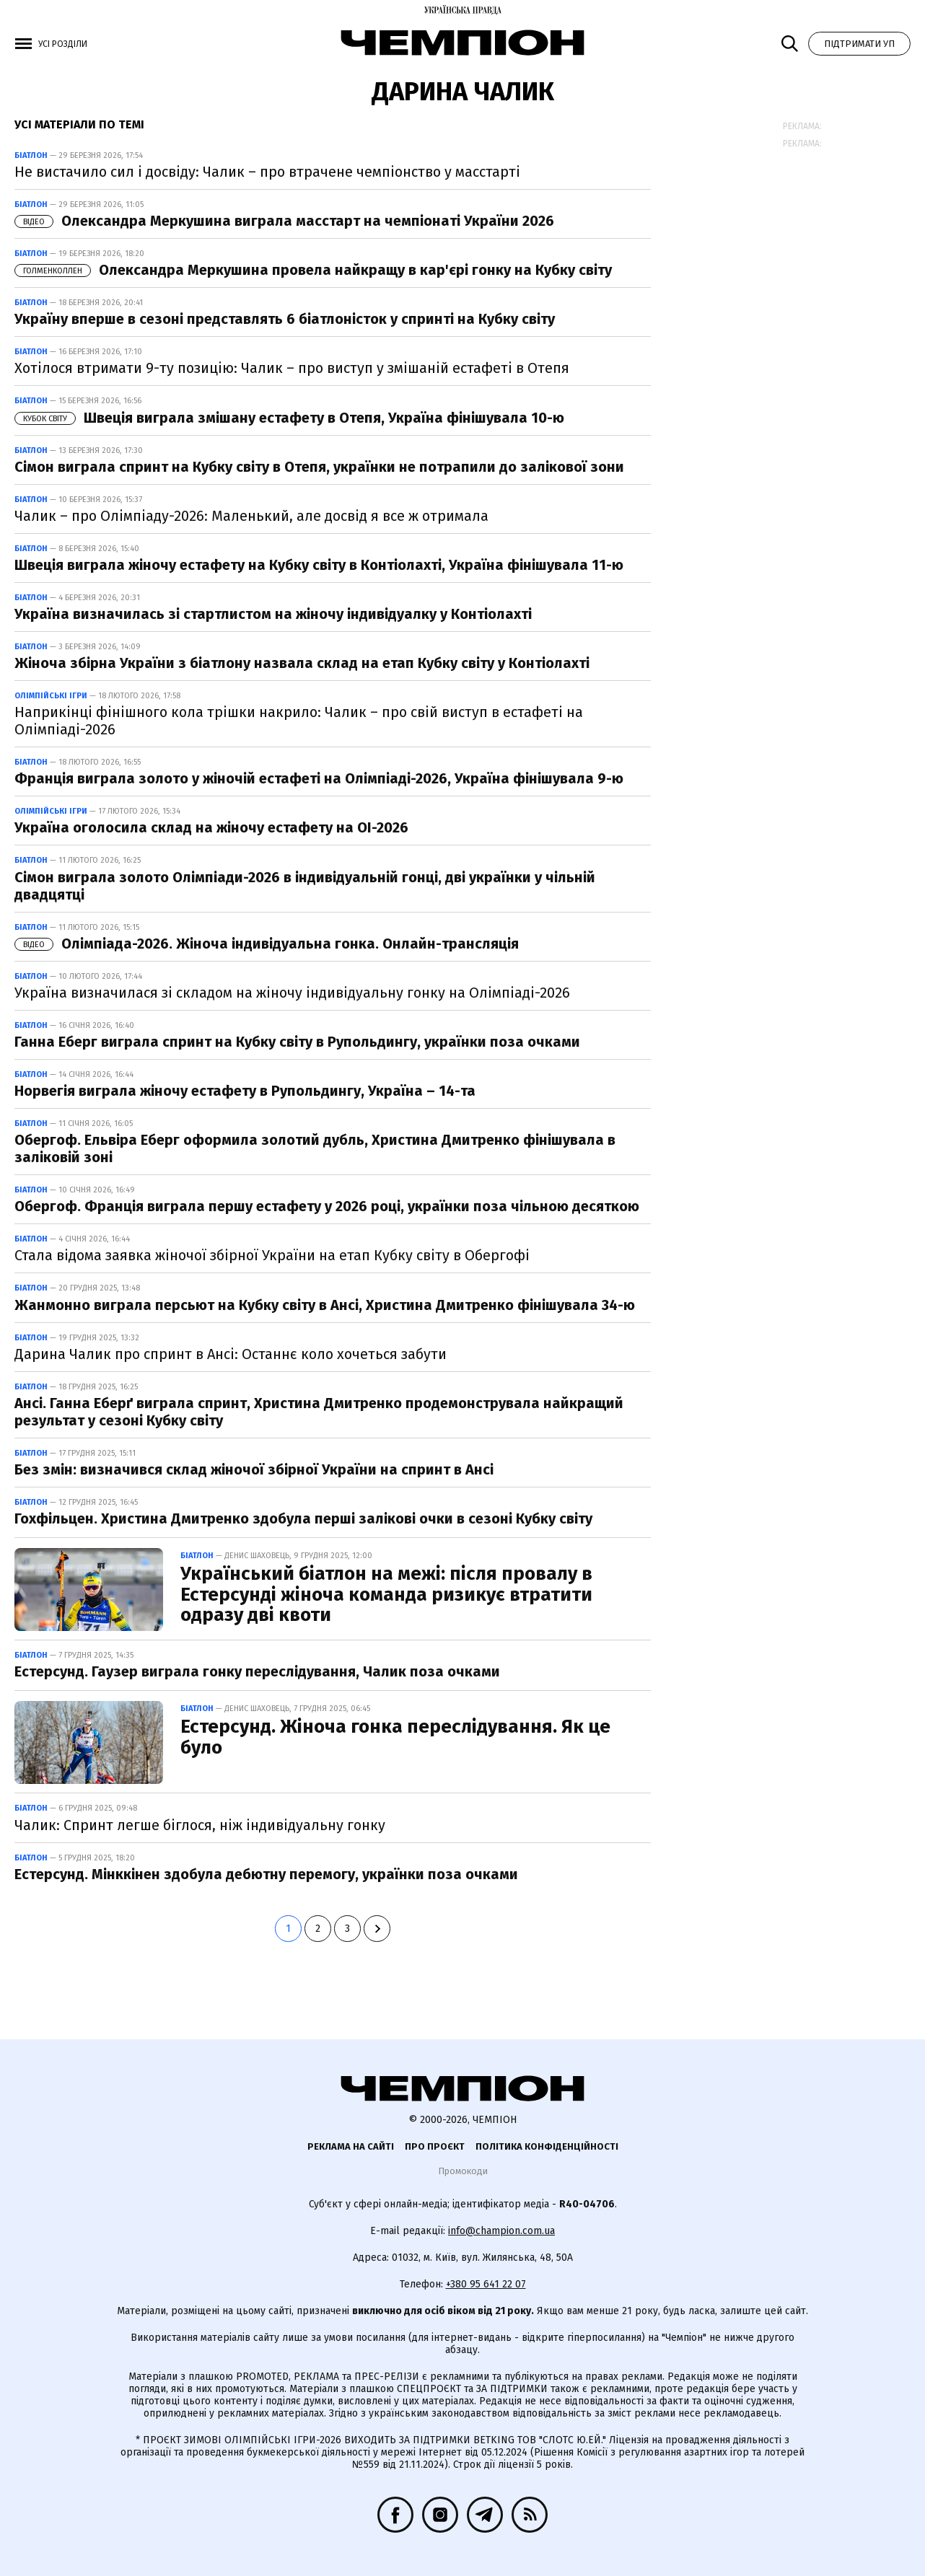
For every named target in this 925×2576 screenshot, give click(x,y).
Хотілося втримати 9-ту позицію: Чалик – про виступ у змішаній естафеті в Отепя (291, 368)
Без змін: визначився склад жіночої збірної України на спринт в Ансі (254, 1469)
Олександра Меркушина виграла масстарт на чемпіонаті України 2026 (284, 220)
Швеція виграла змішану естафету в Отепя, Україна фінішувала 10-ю (289, 417)
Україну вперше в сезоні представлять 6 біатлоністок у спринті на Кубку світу (284, 319)
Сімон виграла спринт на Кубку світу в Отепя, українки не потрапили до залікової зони (319, 466)
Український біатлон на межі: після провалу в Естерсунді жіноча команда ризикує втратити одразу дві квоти (386, 1594)
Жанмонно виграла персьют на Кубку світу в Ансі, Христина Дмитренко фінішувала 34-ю (324, 1305)
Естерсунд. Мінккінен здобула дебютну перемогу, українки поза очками (266, 1874)
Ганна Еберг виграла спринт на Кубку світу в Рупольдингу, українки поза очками (297, 1041)
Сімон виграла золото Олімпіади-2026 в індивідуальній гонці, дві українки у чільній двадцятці (304, 886)
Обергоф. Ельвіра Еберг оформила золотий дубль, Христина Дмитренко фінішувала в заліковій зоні (314, 1148)
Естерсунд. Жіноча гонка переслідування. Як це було (395, 1737)
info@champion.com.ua (501, 2231)
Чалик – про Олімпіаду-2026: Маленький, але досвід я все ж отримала (251, 515)
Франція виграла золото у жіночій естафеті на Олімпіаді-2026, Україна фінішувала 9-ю (318, 778)
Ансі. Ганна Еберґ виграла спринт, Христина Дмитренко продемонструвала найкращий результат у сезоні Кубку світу (318, 1411)
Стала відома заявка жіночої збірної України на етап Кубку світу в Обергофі (272, 1255)
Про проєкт (435, 2146)
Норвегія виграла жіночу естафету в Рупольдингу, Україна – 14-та (244, 1090)
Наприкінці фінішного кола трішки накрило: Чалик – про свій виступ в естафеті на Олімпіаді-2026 (298, 720)
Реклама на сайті (350, 2146)
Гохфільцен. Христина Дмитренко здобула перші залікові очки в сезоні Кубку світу (303, 1518)
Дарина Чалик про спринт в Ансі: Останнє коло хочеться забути (230, 1354)
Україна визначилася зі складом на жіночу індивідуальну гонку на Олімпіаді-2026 (292, 992)
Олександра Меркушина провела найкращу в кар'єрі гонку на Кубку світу (313, 269)
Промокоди (463, 2171)
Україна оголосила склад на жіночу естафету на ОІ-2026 (211, 827)
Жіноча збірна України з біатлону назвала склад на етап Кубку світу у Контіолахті (301, 663)
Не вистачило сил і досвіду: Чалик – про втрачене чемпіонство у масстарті (267, 171)
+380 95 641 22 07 (486, 2284)
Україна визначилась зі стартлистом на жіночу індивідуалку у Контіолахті (273, 614)
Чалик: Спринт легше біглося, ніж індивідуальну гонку (199, 1825)
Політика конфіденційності (546, 2146)
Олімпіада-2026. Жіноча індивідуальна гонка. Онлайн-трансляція (266, 943)
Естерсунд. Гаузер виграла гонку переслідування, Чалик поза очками (257, 1671)
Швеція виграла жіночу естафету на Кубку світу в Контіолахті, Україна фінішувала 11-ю (318, 564)
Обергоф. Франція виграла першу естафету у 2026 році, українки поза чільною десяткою (326, 1206)
